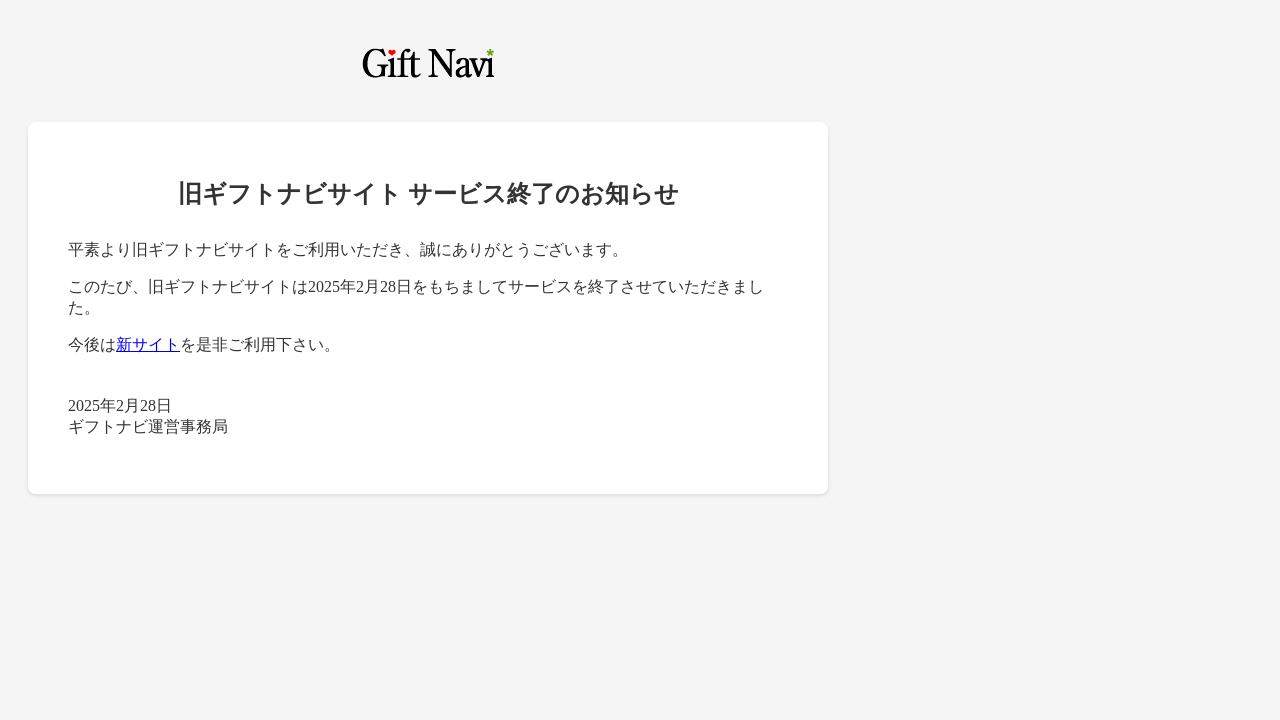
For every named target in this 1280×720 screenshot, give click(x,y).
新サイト (148, 344)
